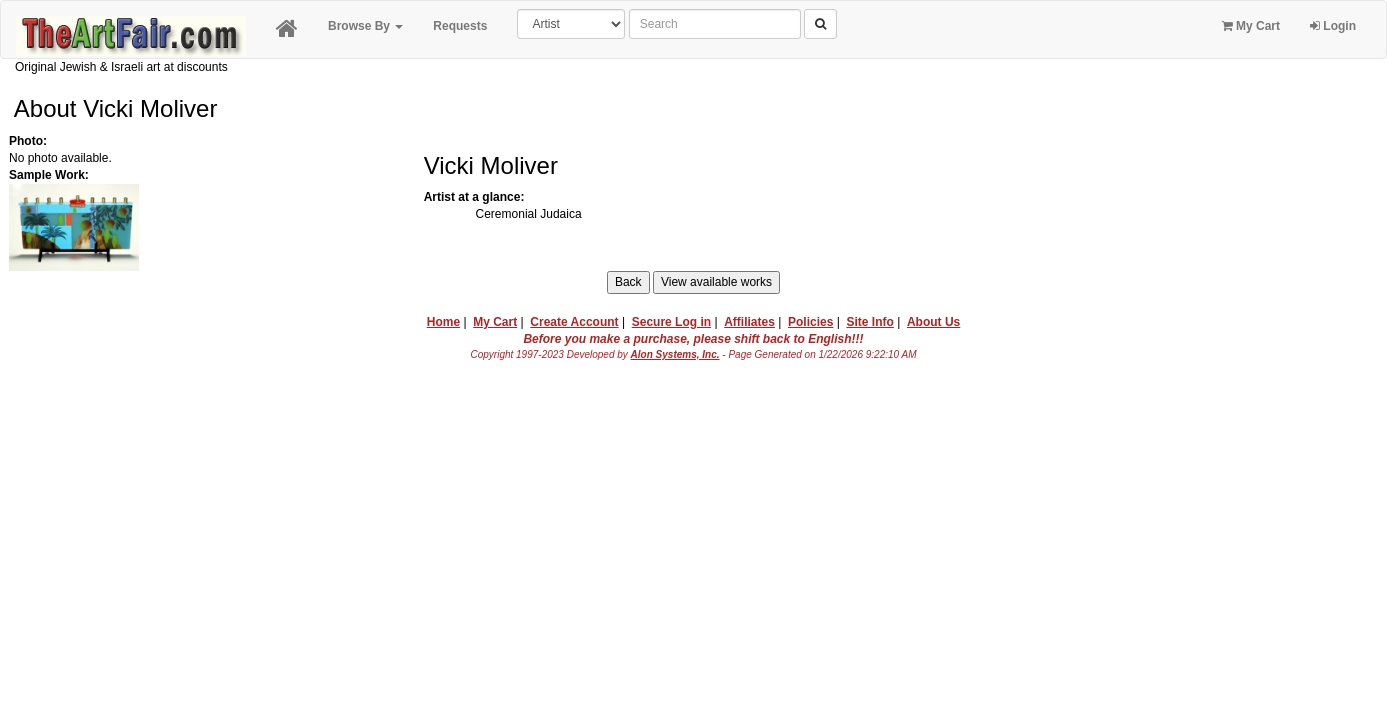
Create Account (574, 322)
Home (443, 322)
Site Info (869, 322)
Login (1333, 26)
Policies (810, 322)
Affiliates (749, 322)
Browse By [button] (365, 26)
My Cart (1251, 26)
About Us (933, 322)
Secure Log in (671, 322)
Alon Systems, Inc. (675, 354)
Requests (460, 26)
